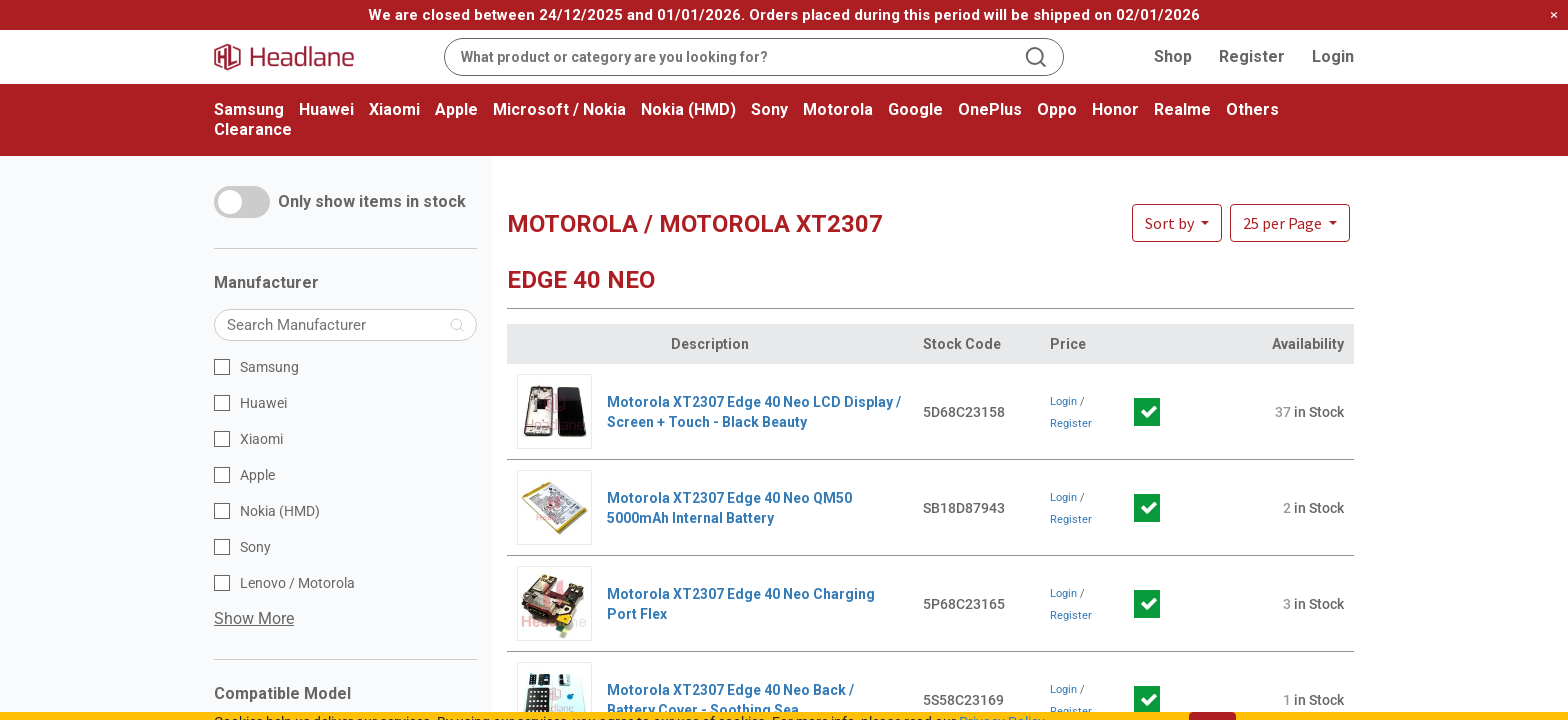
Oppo (1057, 109)
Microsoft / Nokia (559, 109)
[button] (1290, 223)
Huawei (326, 109)
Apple (456, 109)
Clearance (253, 129)
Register (1252, 56)
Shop (1173, 56)
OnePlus (990, 109)
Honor (1115, 109)
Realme (1182, 109)
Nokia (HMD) (688, 109)
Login (1333, 56)
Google (915, 109)
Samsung (249, 109)
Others (1252, 109)
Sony (769, 109)
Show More (254, 618)
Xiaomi (394, 109)
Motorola (838, 109)
